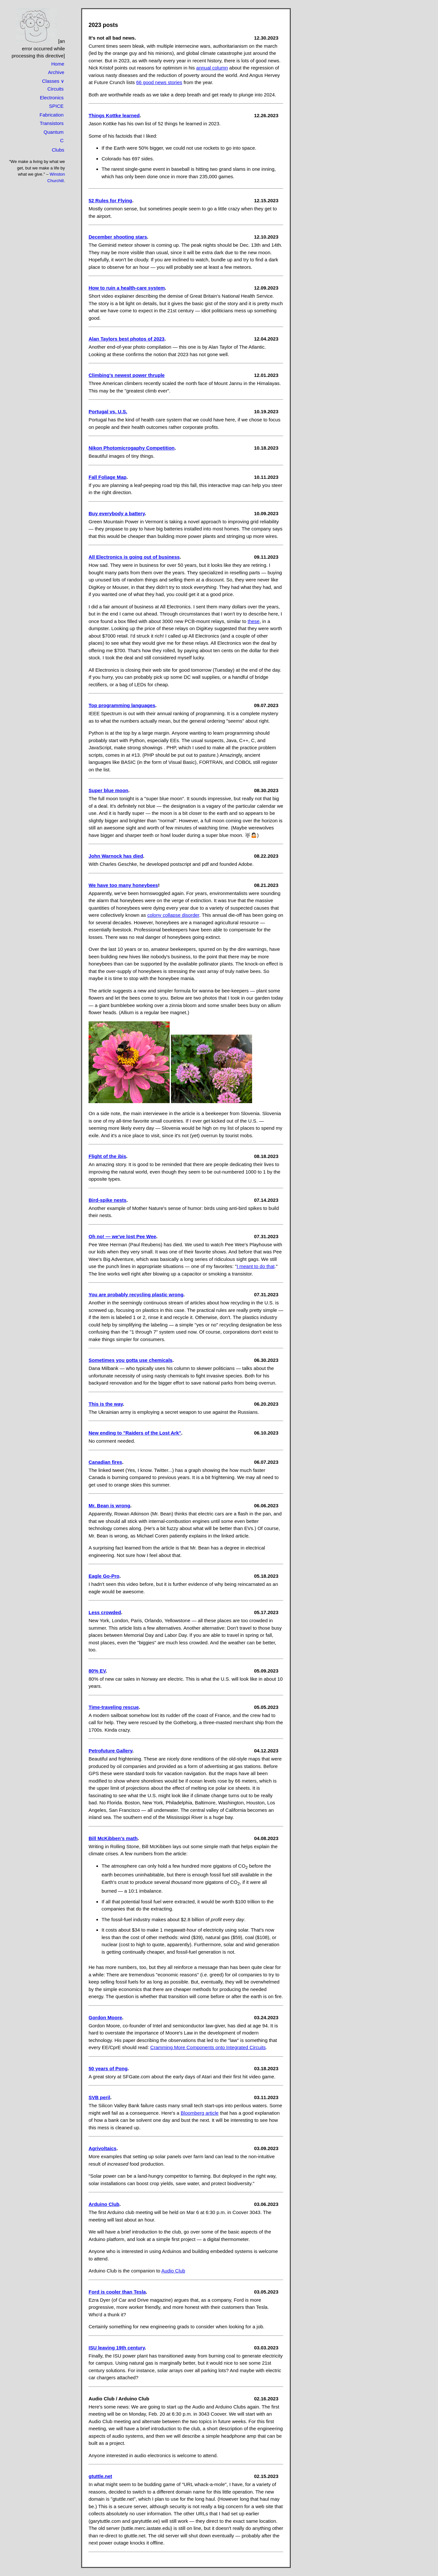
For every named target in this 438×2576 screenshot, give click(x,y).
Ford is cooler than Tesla (117, 2292)
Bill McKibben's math (113, 1838)
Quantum (53, 132)
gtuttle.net (100, 2476)
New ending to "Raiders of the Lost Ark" (135, 1433)
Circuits (55, 89)
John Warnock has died (116, 856)
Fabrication (52, 115)
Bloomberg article (200, 2113)
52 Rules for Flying (110, 200)
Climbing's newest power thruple (126, 375)
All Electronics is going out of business (134, 557)
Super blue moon (108, 790)
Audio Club (173, 2270)
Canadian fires (105, 1462)
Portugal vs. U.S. (108, 411)
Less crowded (105, 1612)
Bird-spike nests (108, 1200)
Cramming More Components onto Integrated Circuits (208, 2047)
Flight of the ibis (107, 1156)
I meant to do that (255, 1266)
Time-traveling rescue (114, 1707)
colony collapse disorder (173, 915)
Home (57, 64)
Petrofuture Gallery (110, 1750)
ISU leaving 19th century (117, 2347)
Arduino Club (104, 2204)
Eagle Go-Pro (104, 1576)
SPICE (56, 106)
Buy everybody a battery (117, 513)
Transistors (52, 123)
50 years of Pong (108, 2068)
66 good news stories (159, 82)
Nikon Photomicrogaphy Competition (132, 448)
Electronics (52, 97)
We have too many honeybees (123, 885)
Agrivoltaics (102, 2148)
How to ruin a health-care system (127, 288)
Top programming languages (122, 705)
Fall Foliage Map (108, 477)
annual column (212, 67)
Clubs (58, 150)
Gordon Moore (105, 2017)
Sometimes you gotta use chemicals (130, 1360)
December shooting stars (118, 237)
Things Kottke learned (114, 115)
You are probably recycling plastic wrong (136, 1294)
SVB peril (99, 2097)
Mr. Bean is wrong (109, 1505)
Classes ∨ (53, 81)
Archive (56, 72)
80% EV (97, 1671)
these (254, 621)
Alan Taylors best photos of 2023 (126, 339)
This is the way (106, 1404)
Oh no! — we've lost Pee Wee (122, 1236)
